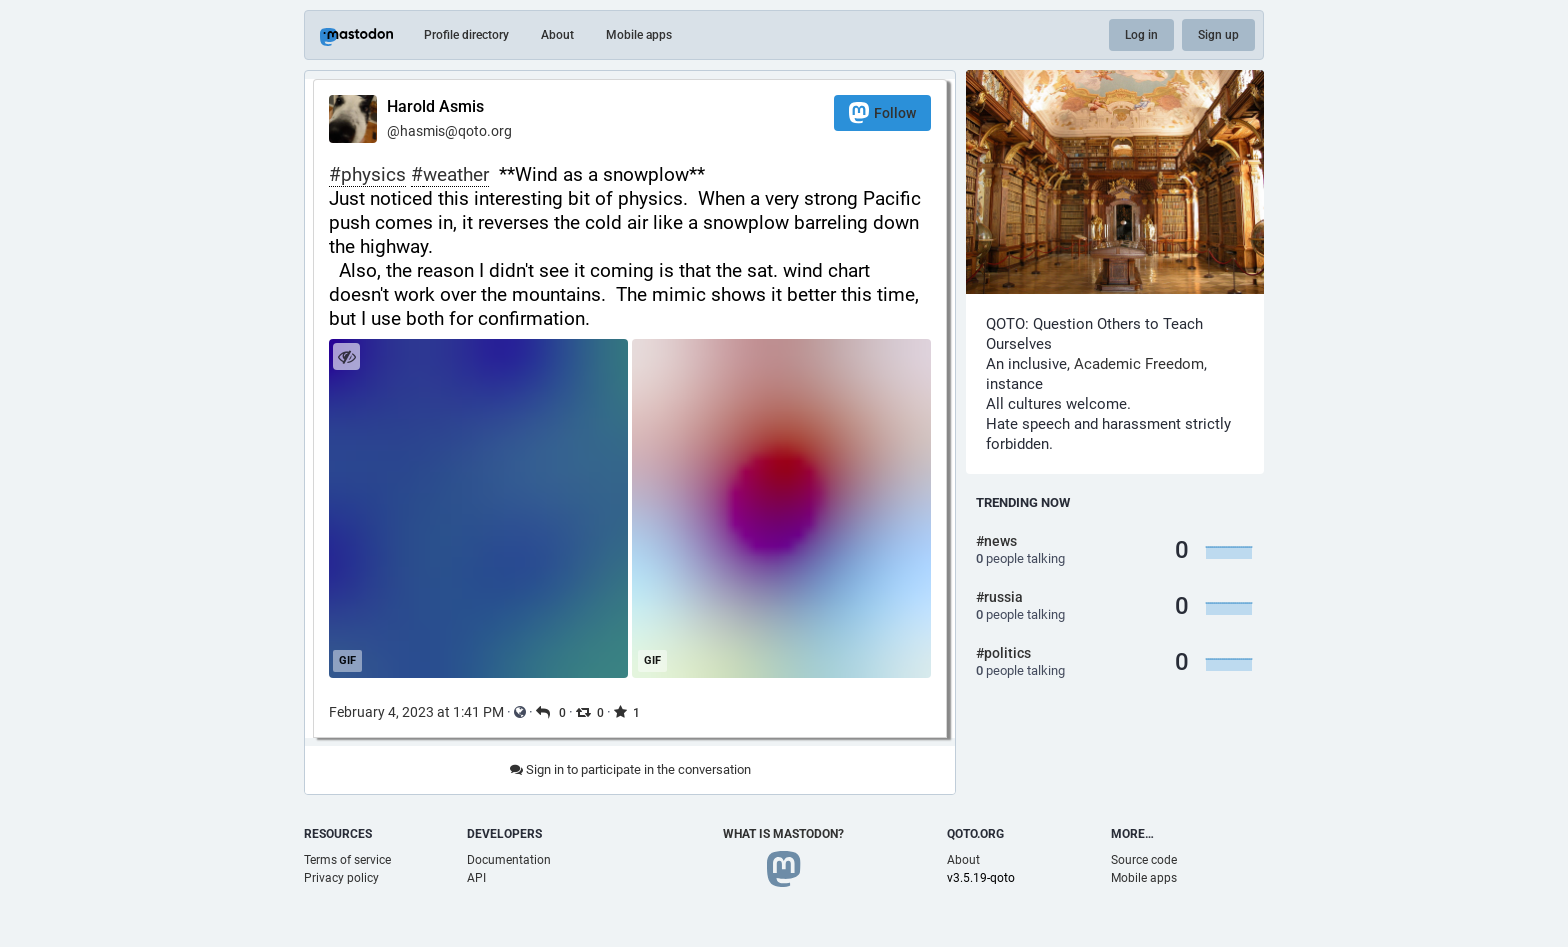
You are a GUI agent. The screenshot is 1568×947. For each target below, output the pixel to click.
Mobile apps (639, 35)
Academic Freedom (1139, 364)
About (557, 35)
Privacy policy (341, 878)
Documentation (509, 860)
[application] (477, 508)
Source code (1144, 860)
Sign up (1218, 35)
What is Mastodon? (783, 834)
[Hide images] (346, 356)
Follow (882, 112)
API (476, 878)
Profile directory (466, 35)
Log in (1141, 35)
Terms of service (347, 860)
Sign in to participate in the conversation (630, 769)
